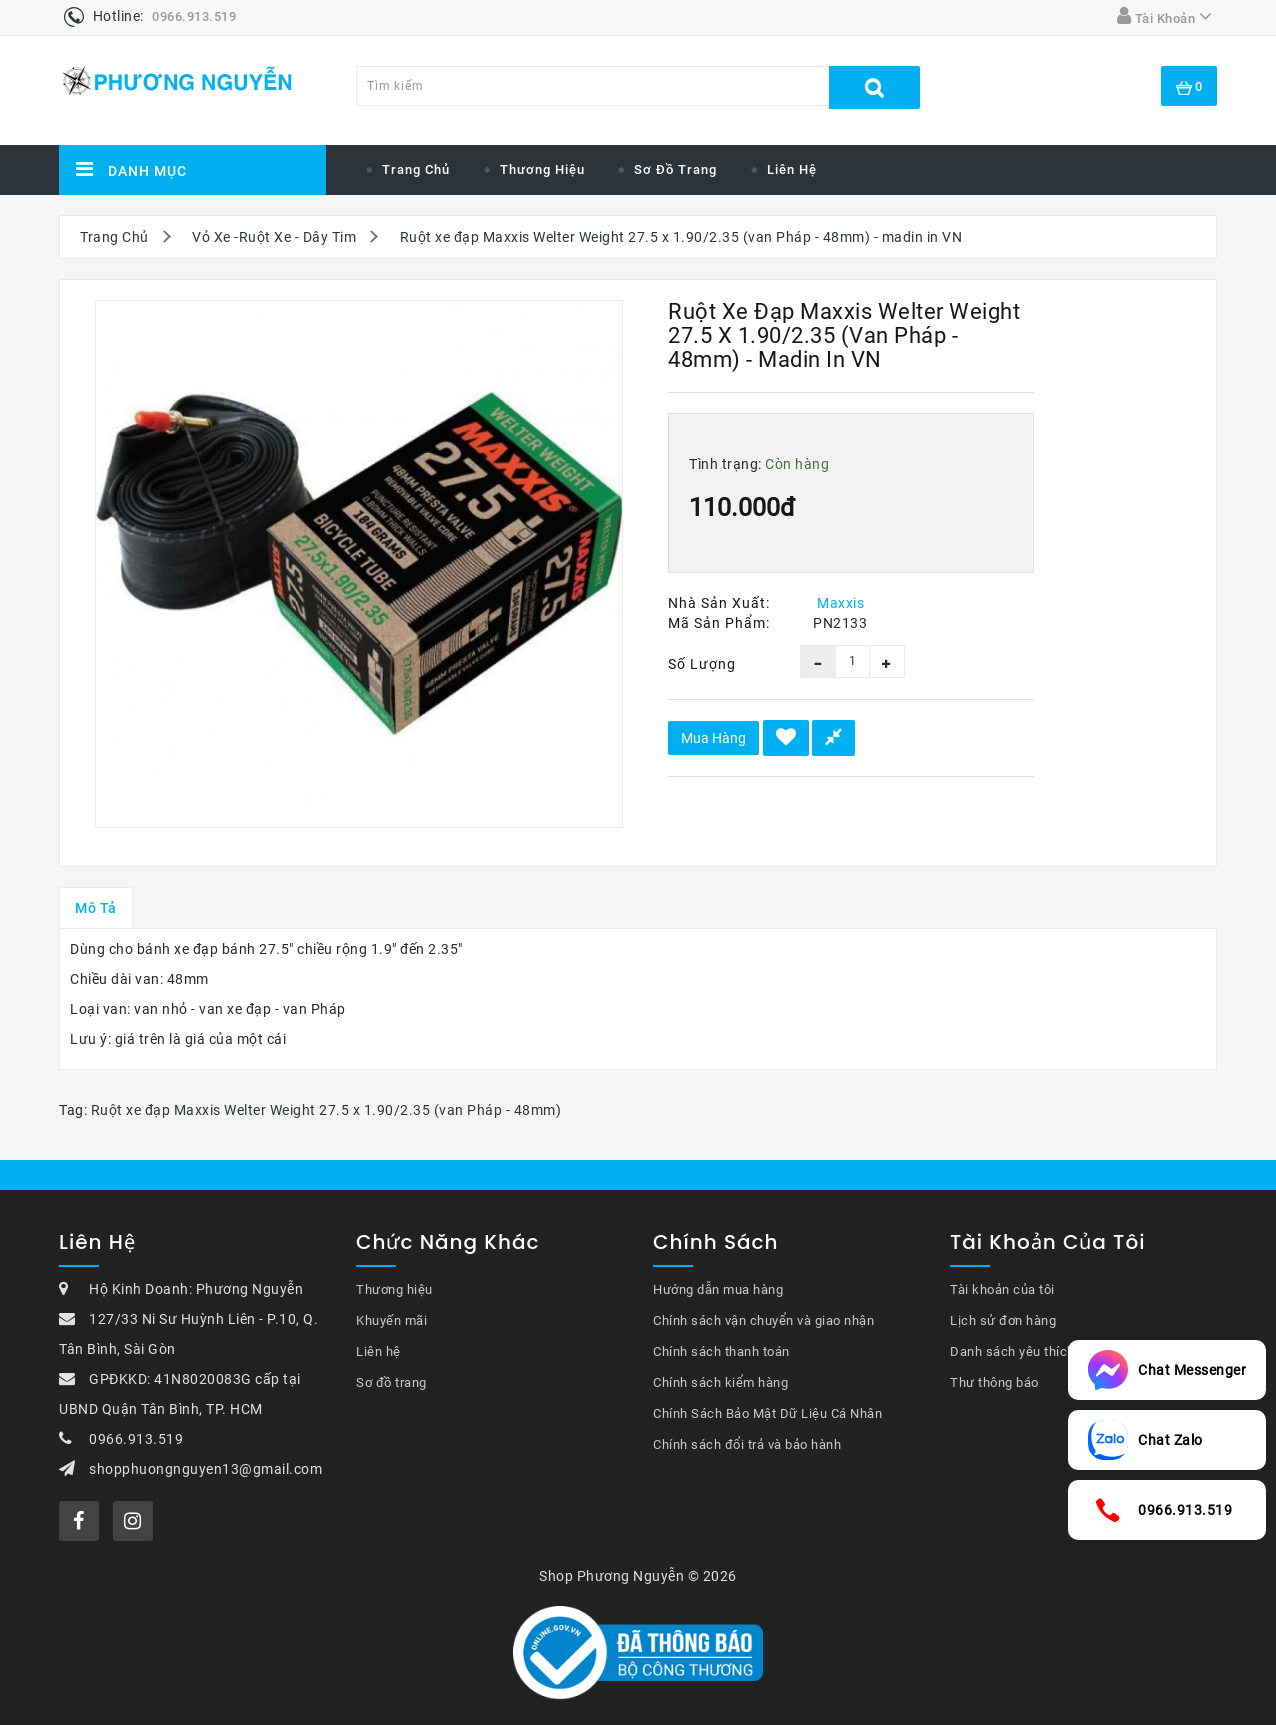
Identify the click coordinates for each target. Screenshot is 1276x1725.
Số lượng (702, 664)
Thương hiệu (542, 169)
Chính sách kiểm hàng (720, 1382)
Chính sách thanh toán (721, 1351)
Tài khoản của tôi (1002, 1289)
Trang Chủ (114, 237)
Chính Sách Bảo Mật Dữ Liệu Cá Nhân (767, 1413)
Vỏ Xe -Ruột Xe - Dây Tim (274, 237)
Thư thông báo (994, 1382)
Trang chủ (416, 169)
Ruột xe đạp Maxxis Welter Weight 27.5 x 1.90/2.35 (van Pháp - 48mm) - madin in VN (681, 237)
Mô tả (96, 908)
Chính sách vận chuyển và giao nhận (763, 1320)
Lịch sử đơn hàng (1003, 1320)
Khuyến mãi (391, 1320)
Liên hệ (792, 169)
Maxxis (840, 603)
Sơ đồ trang (675, 169)
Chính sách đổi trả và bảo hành (747, 1444)
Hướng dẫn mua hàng (718, 1289)
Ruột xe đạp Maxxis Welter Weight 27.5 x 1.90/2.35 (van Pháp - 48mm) (326, 1110)
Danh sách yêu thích (1012, 1351)
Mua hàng (713, 738)
